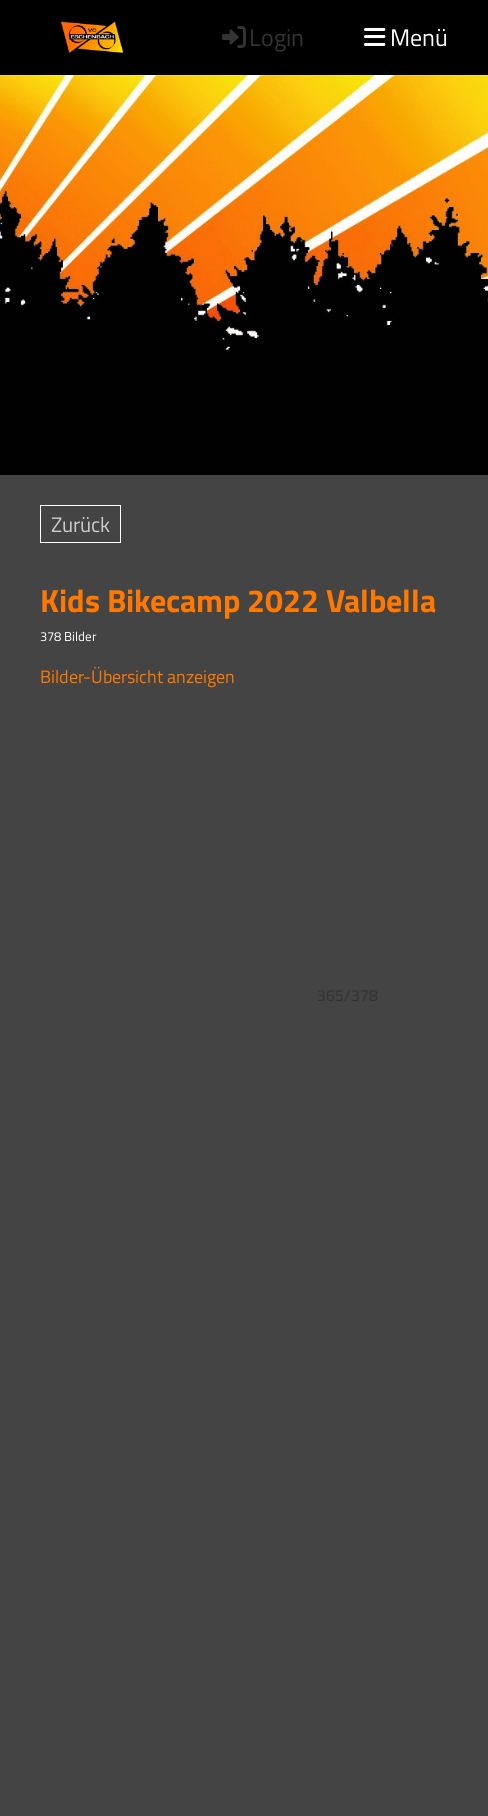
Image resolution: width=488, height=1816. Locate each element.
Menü (406, 37)
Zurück (80, 524)
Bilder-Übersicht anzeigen (137, 676)
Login (261, 36)
